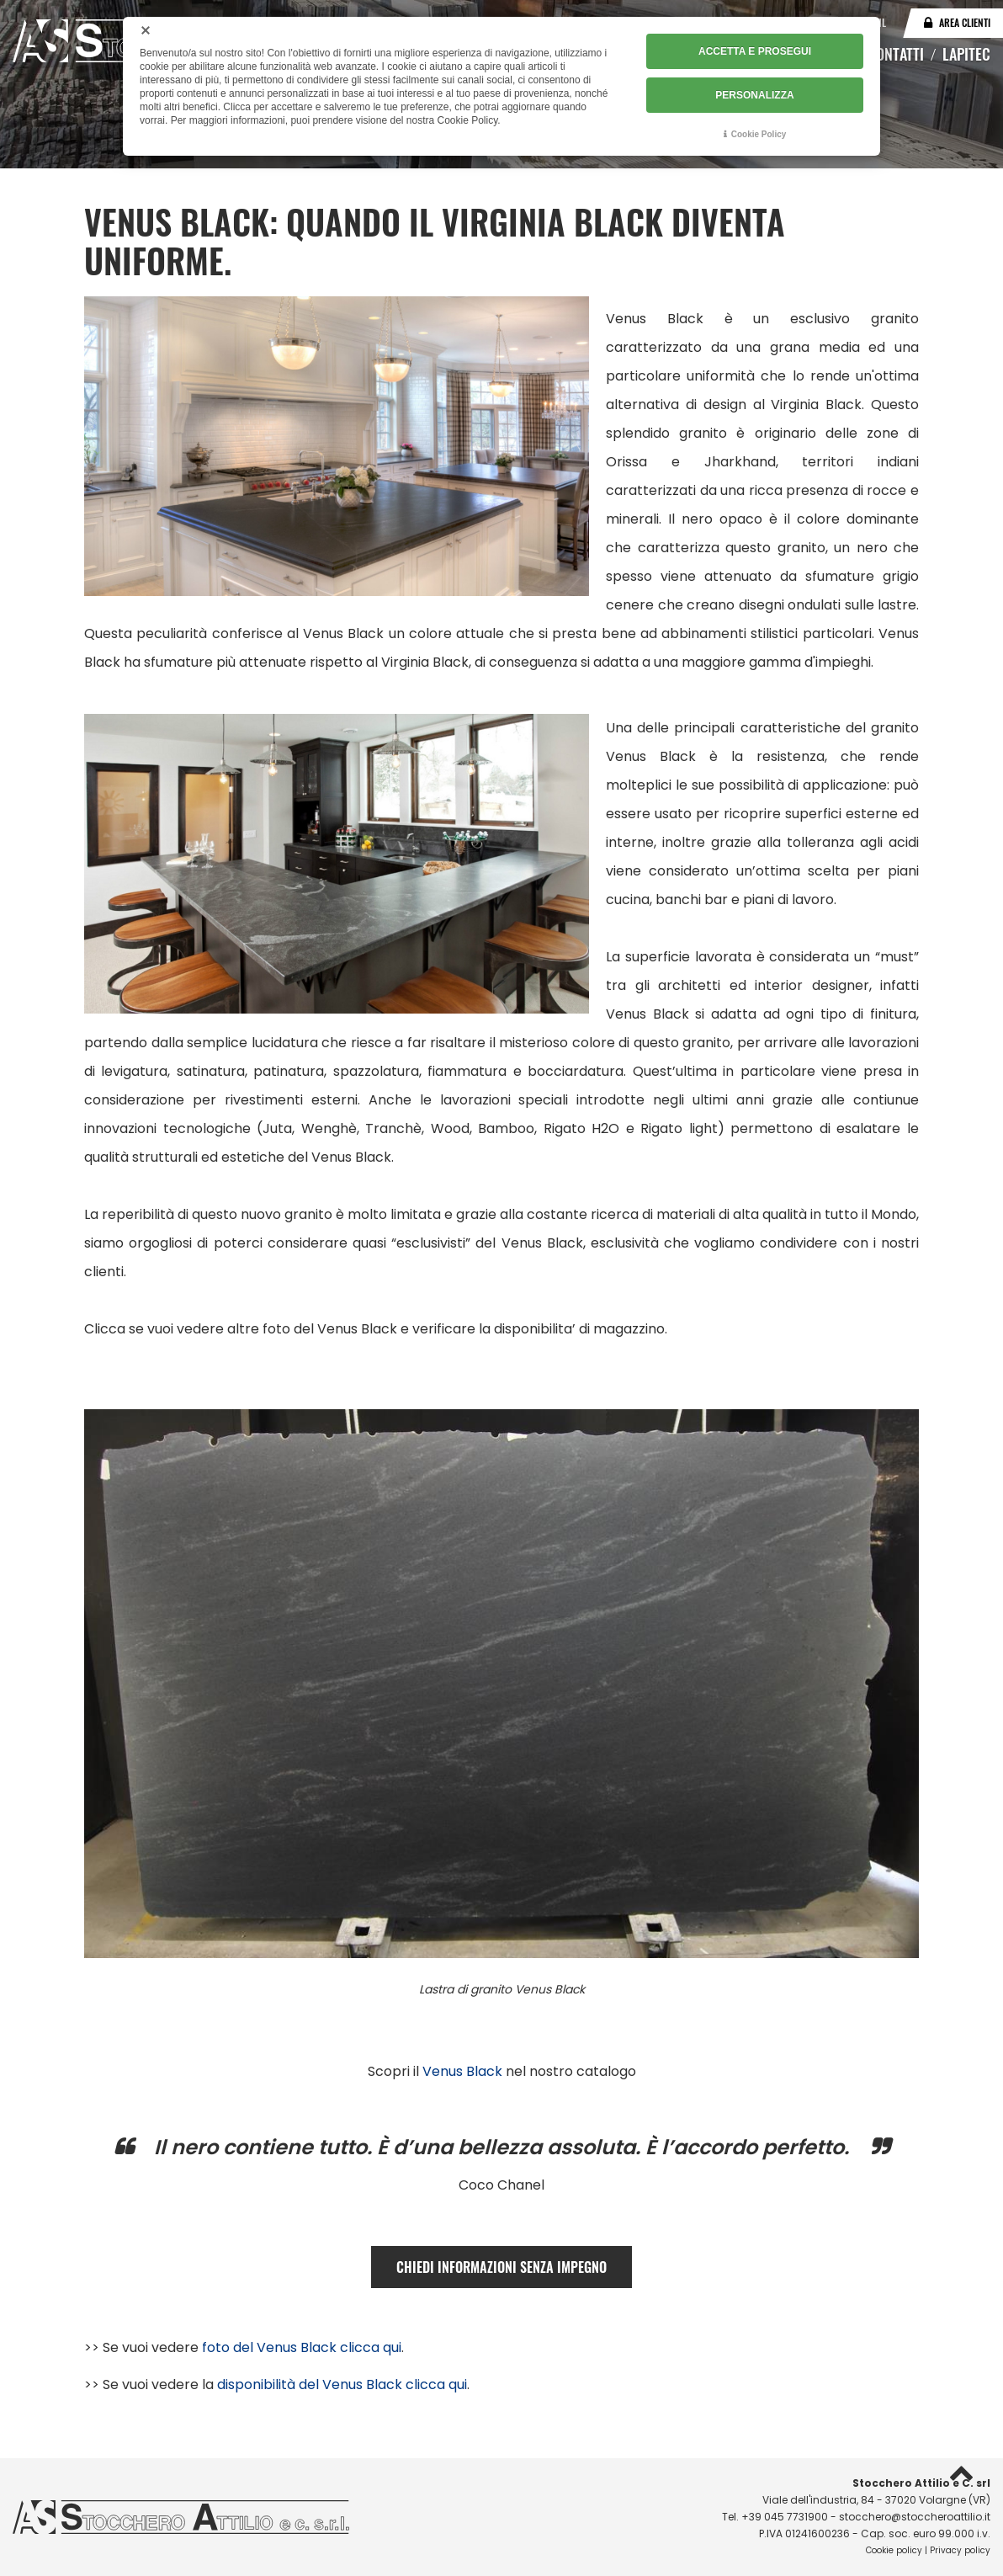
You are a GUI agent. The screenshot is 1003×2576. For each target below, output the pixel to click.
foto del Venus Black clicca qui (301, 2347)
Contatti (896, 53)
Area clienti (964, 22)
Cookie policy (894, 2550)
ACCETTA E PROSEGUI (754, 51)
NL (881, 22)
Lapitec (966, 53)
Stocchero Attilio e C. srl (921, 2483)
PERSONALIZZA (754, 95)
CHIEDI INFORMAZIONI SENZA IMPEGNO (501, 2267)
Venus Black (462, 2071)
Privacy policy (960, 2550)
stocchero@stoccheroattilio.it (914, 2516)
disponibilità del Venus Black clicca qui (342, 2384)
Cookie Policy (759, 134)
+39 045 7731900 (784, 2516)
